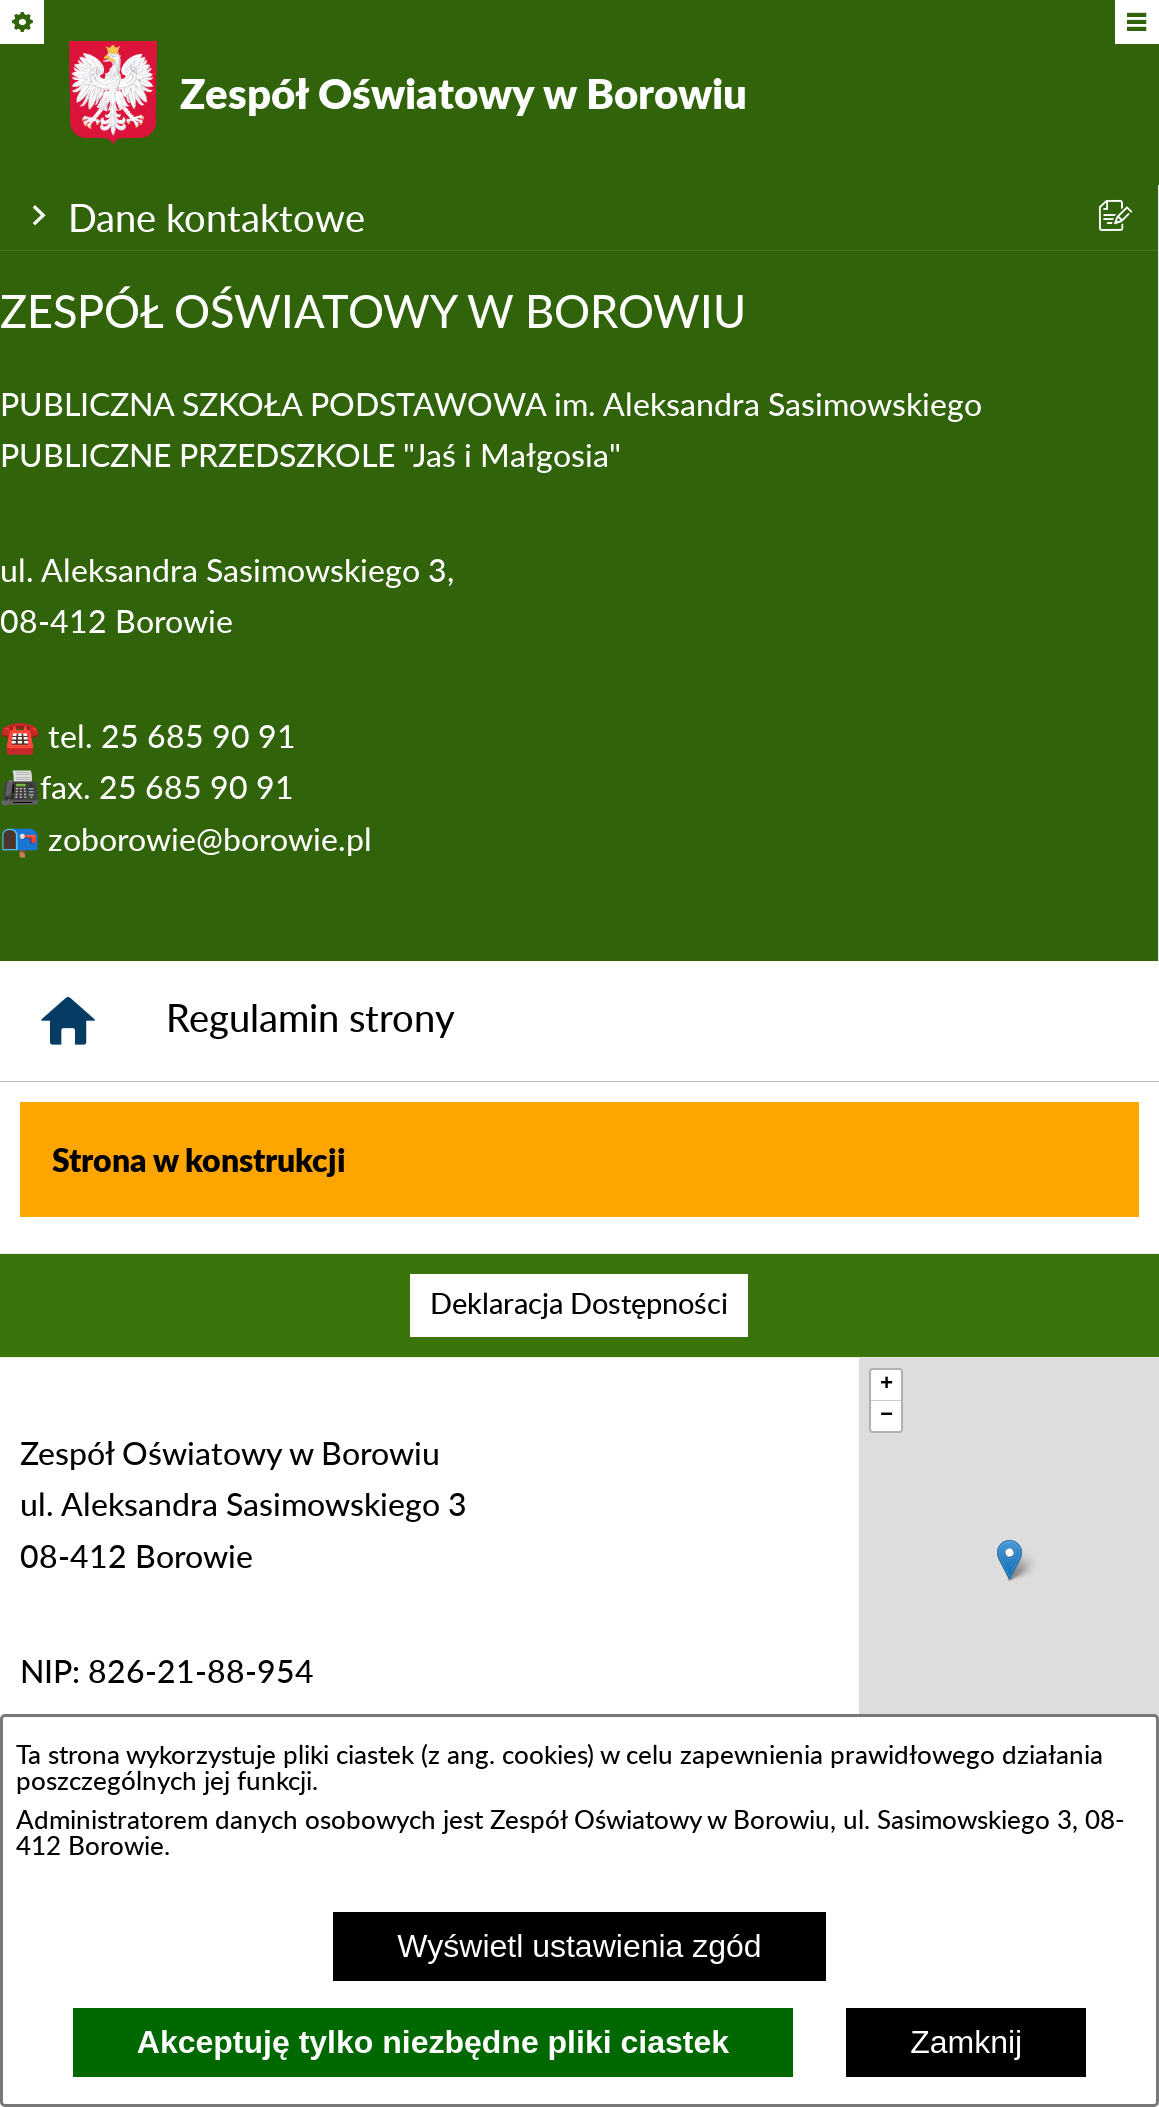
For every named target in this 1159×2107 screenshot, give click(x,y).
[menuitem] (579, 1305)
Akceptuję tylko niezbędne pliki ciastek (433, 2042)
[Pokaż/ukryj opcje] (23, 23)
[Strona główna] (68, 1021)
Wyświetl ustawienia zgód (579, 1946)
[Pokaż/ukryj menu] (1135, 23)
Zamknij (966, 2042)
